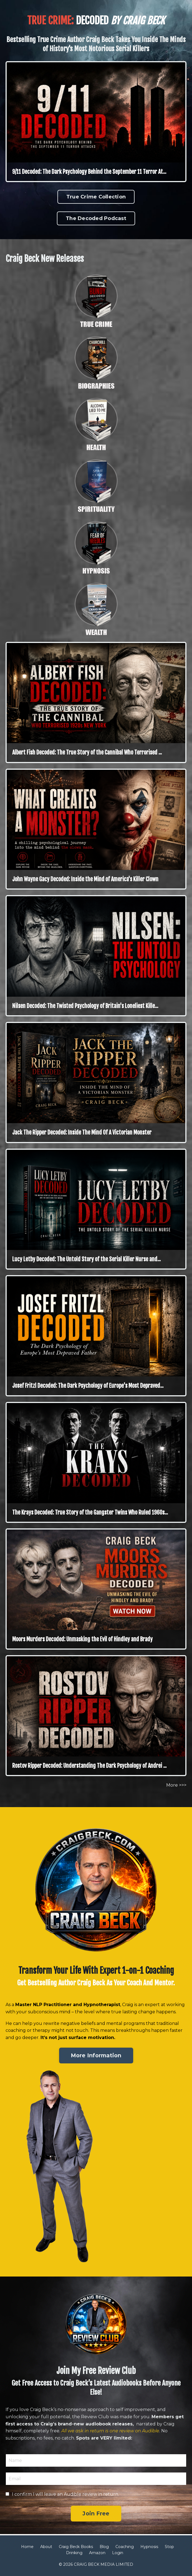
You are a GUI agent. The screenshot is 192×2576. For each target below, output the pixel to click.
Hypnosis (149, 2546)
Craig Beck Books (76, 2546)
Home (27, 2546)
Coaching (124, 2546)
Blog (104, 2546)
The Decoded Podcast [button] (96, 218)
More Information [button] (96, 2055)
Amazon (97, 2552)
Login (117, 2552)
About (46, 2546)
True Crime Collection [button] (96, 197)
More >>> (176, 1785)
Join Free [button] (95, 2513)
